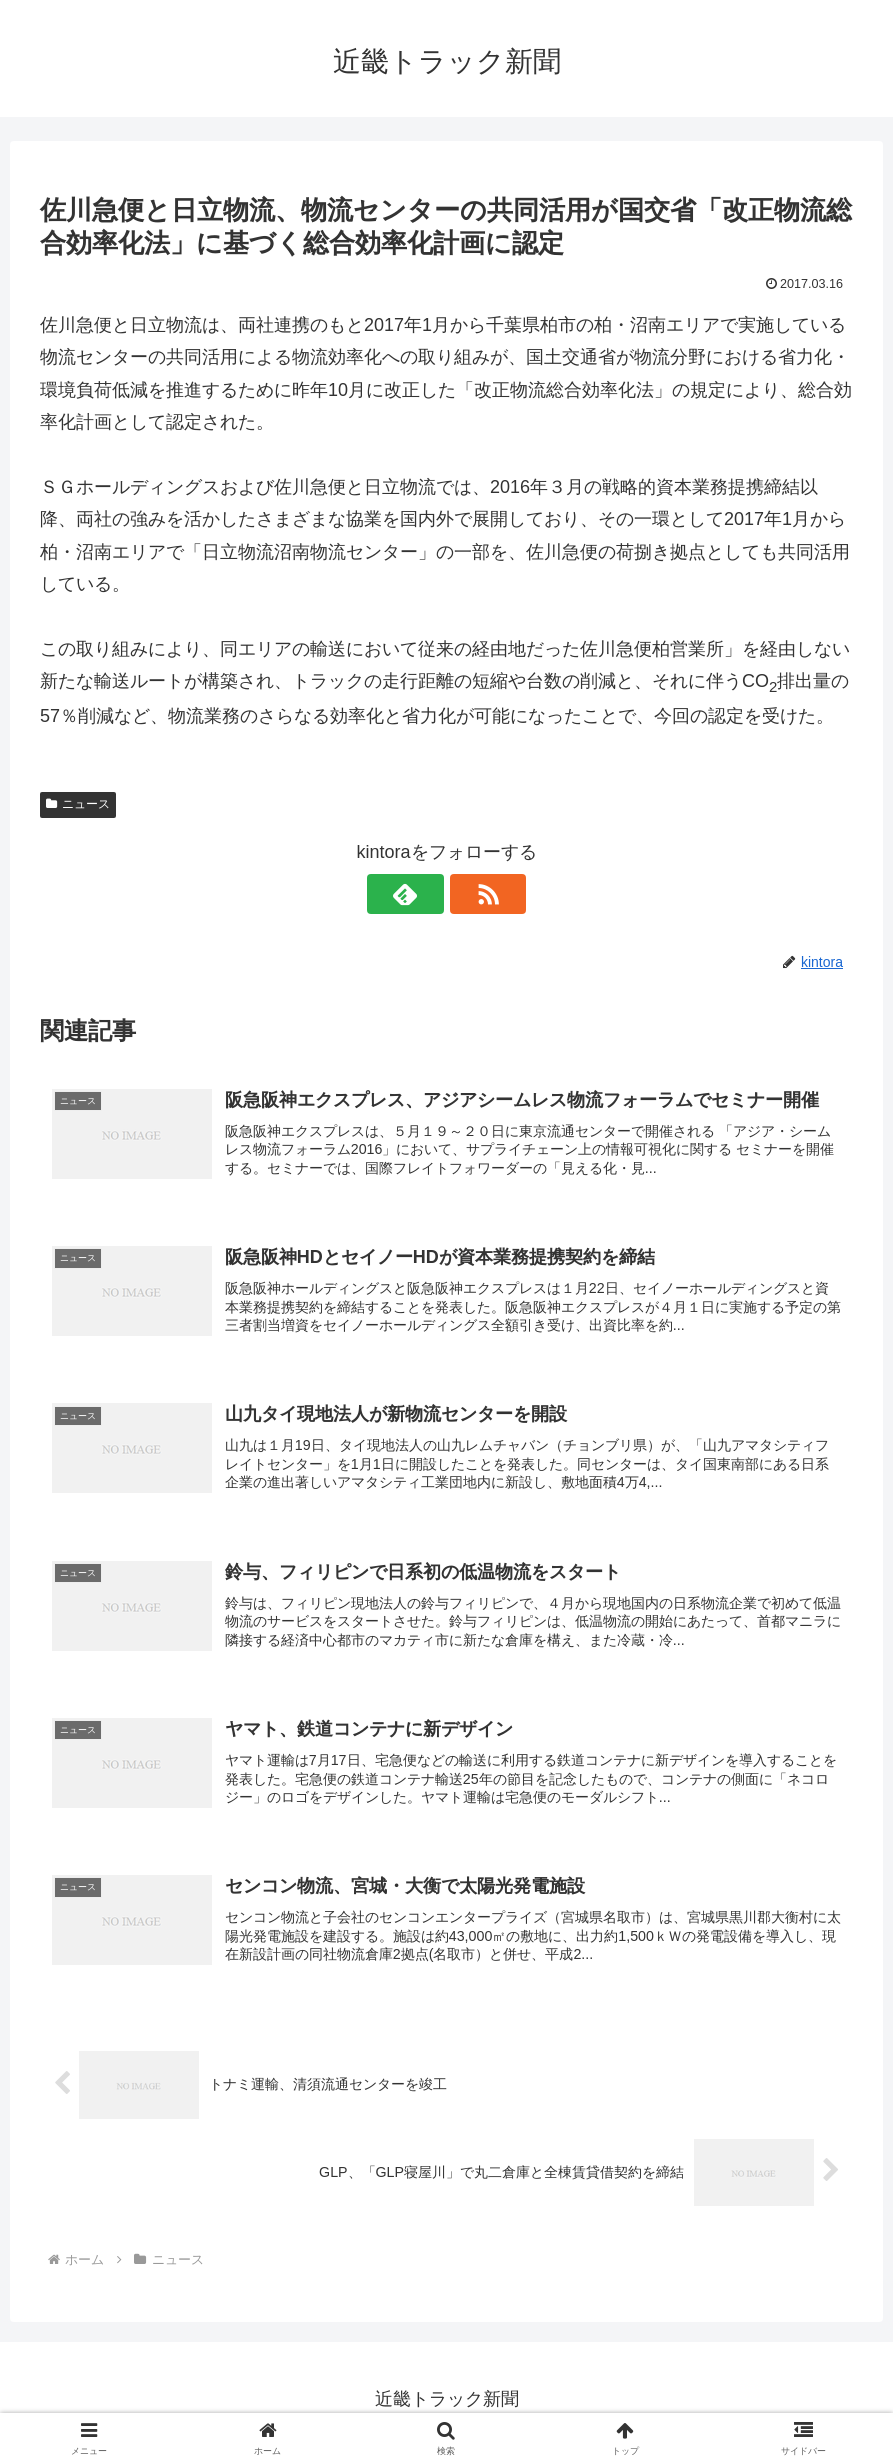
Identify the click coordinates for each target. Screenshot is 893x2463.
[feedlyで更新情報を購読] (424, 894)
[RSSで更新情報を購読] (470, 894)
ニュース (78, 804)
